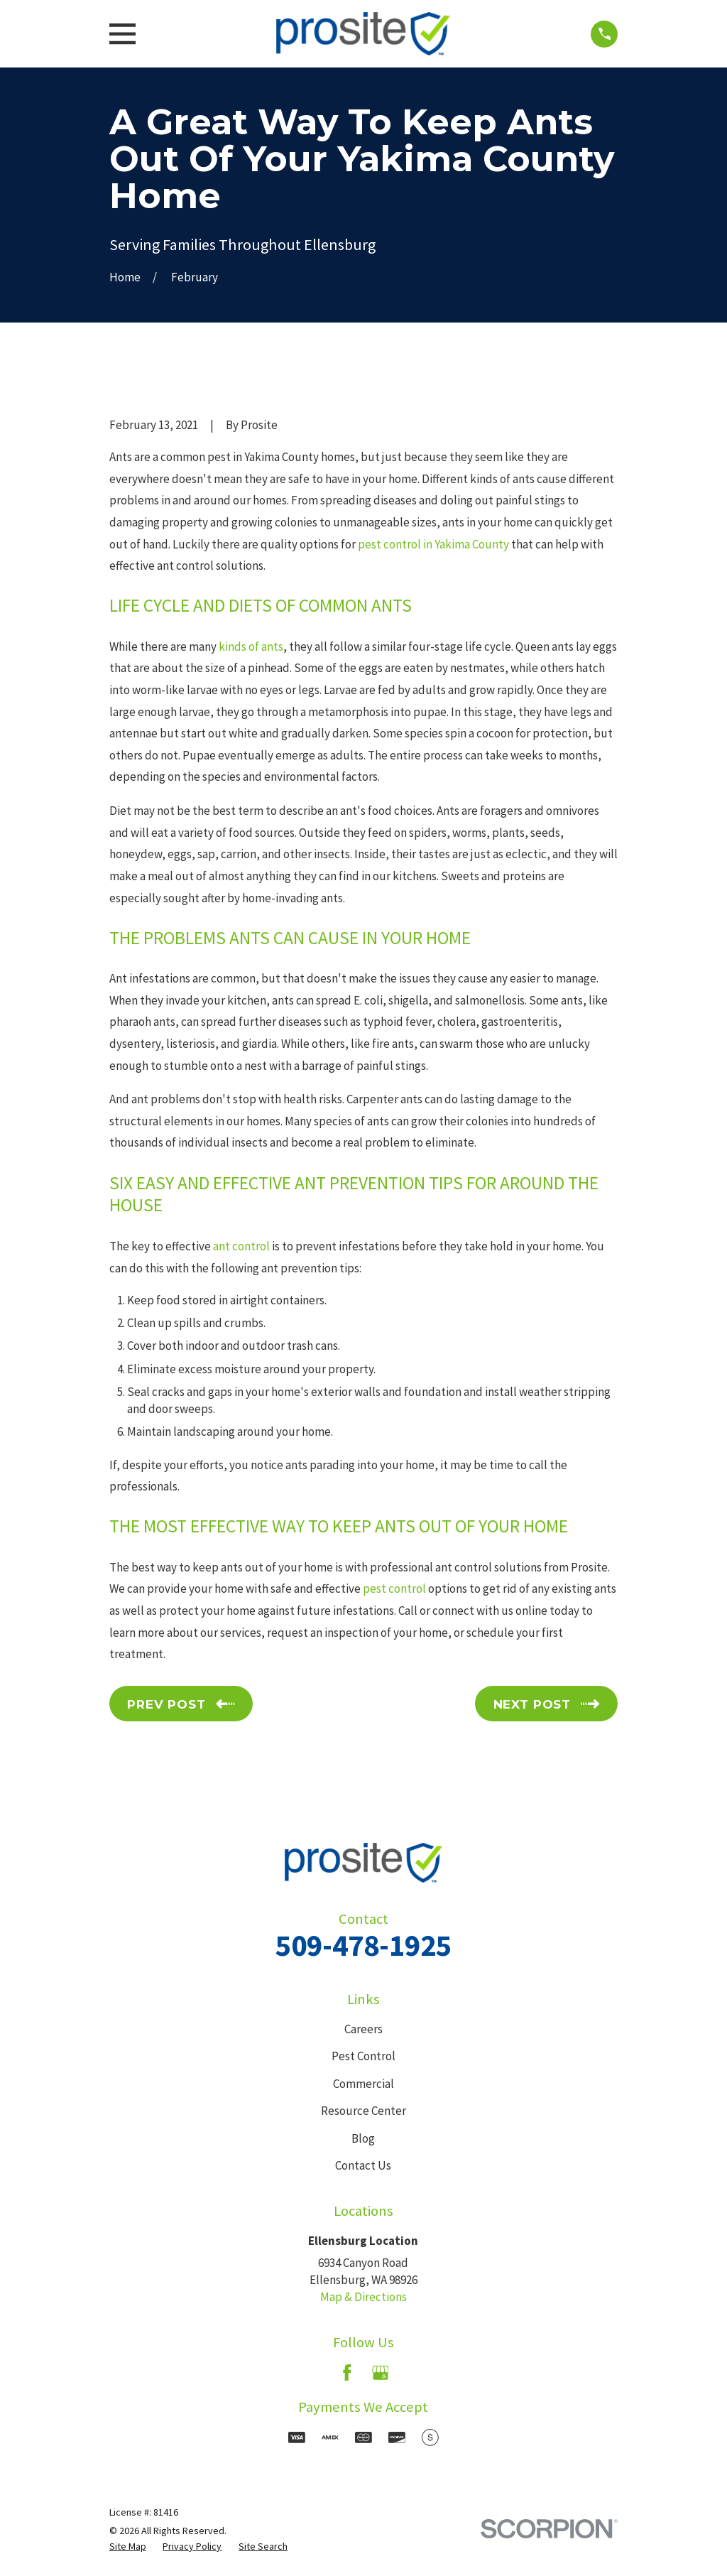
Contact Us (363, 2165)
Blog (363, 2138)
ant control (241, 1246)
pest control (394, 1588)
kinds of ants (251, 646)
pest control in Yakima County (433, 544)
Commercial (363, 2083)
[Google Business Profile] (380, 2372)
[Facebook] (347, 2372)
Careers (363, 2029)
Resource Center (363, 2110)
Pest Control (363, 2056)
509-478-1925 (363, 1945)
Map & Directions (363, 2297)
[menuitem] (127, 2547)
